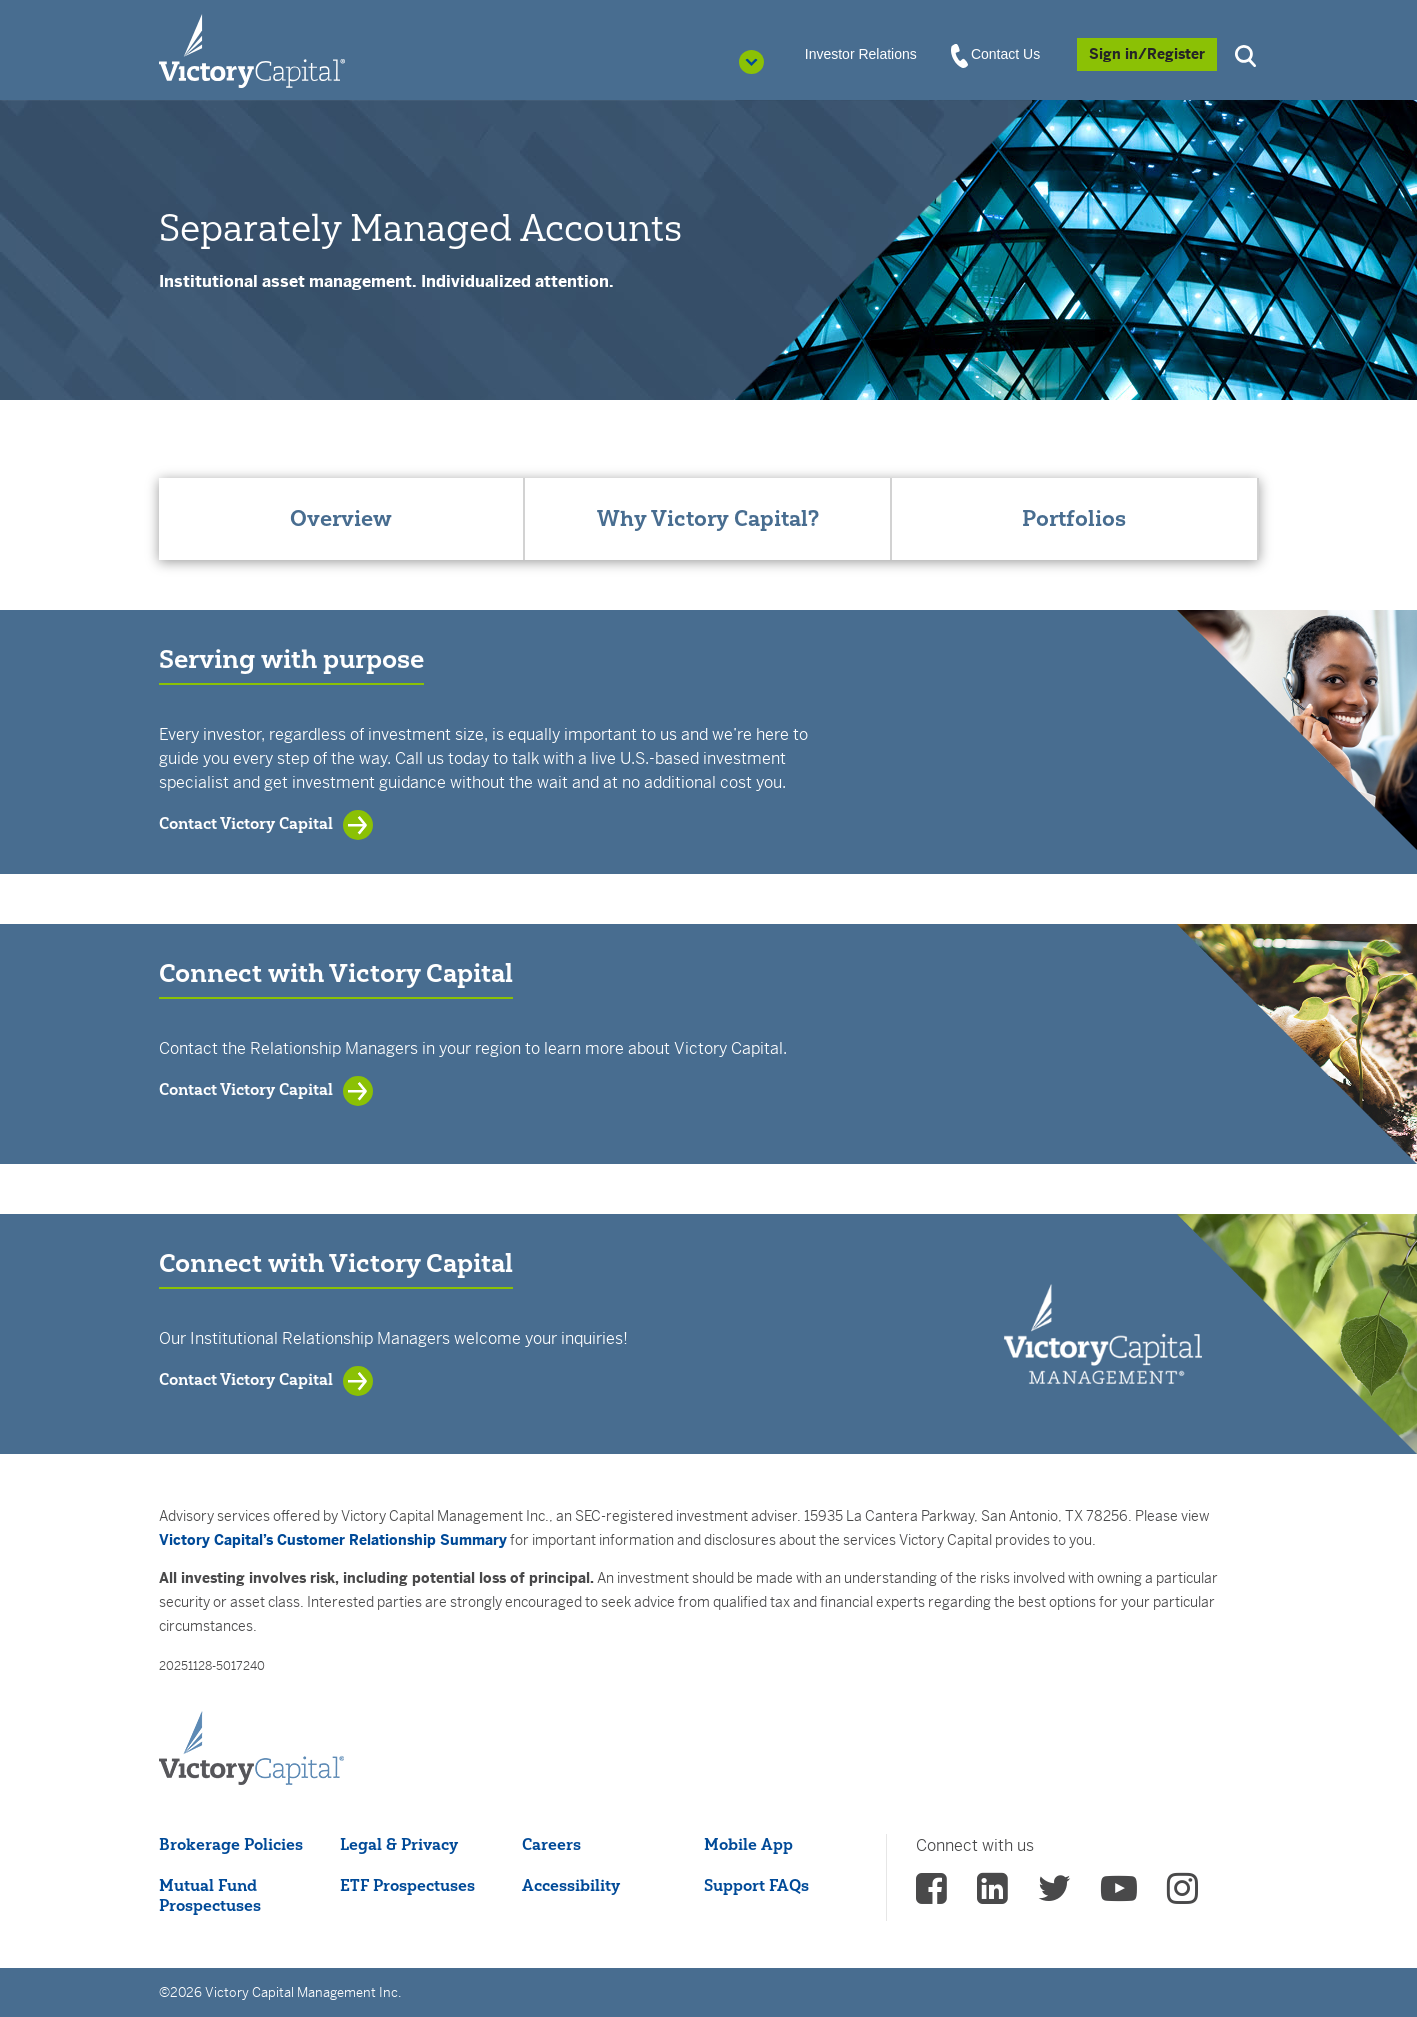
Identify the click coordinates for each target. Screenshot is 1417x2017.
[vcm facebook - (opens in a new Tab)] (931, 1895)
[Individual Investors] (252, 50)
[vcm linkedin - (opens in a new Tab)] (992, 1895)
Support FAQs (756, 1885)
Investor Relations (861, 54)
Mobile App (748, 1844)
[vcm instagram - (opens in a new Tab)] (1182, 1895)
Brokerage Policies (231, 1844)
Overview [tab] (341, 518)
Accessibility (571, 1885)
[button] (1248, 53)
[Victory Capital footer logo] (251, 1749)
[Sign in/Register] (1147, 54)
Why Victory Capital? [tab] (708, 518)
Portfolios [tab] (1074, 518)
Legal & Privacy (399, 1844)
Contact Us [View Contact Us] (997, 55)
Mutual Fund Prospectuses (210, 1895)
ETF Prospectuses (407, 1885)
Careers (551, 1844)
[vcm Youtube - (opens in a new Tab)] (1119, 1895)
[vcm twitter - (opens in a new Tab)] (1054, 1895)
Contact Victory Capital (246, 823)
